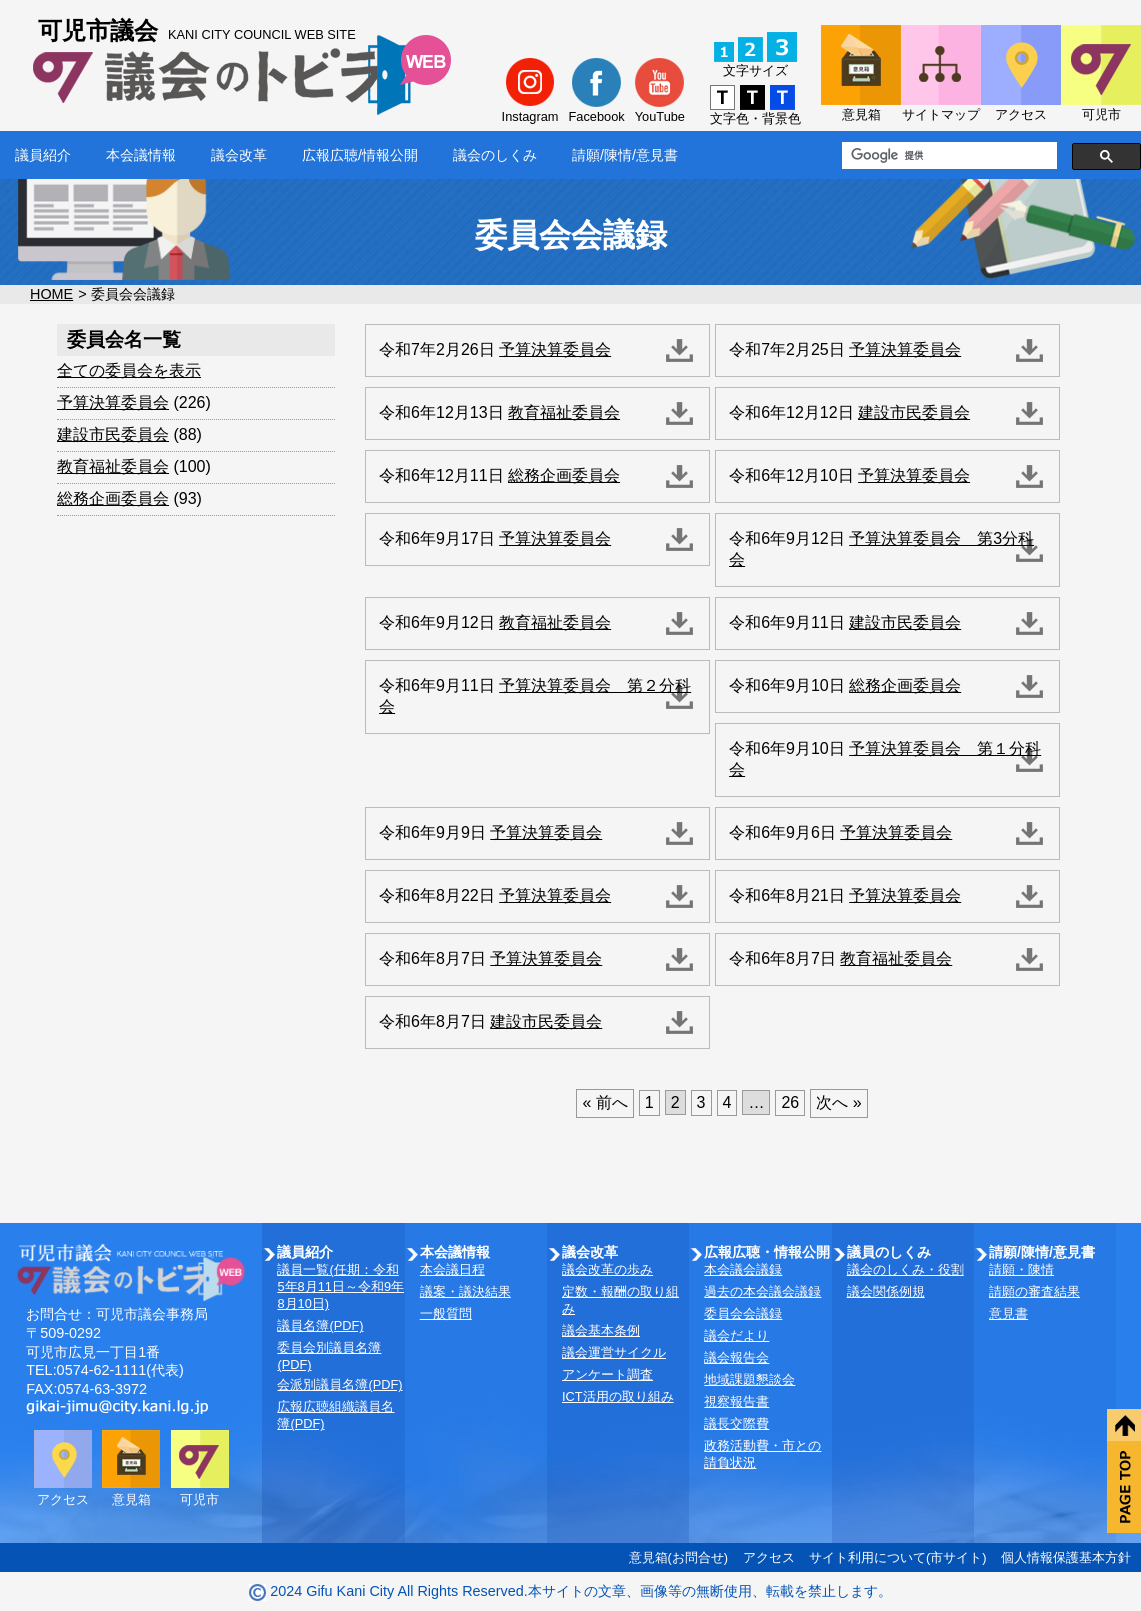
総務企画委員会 (113, 498)
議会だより (736, 1335)
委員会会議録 (743, 1313)
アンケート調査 (607, 1374)
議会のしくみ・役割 (905, 1269)
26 (790, 1102)
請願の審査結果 (1034, 1291)
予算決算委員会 (113, 402)
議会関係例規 (886, 1291)
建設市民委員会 (113, 434)
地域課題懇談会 (749, 1379)
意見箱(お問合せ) (679, 1557)
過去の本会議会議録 (762, 1291)
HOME (51, 294)
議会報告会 (736, 1357)
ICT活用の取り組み (618, 1396)
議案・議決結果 (465, 1291)
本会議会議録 (743, 1269)
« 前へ (604, 1102)
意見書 (1008, 1313)
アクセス (769, 1557)
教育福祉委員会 (113, 466)
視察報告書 (736, 1401)
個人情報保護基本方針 (1066, 1557)
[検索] (947, 156)
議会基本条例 (601, 1330)
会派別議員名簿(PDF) (339, 1384)
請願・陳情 (1021, 1269)
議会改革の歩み (607, 1269)
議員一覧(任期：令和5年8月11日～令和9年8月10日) (340, 1286)
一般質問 (446, 1313)
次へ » (838, 1102)
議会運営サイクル (614, 1352)
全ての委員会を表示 (129, 370)
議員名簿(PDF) (320, 1325)
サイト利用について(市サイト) (898, 1557)
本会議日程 (452, 1269)
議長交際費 (736, 1423)
